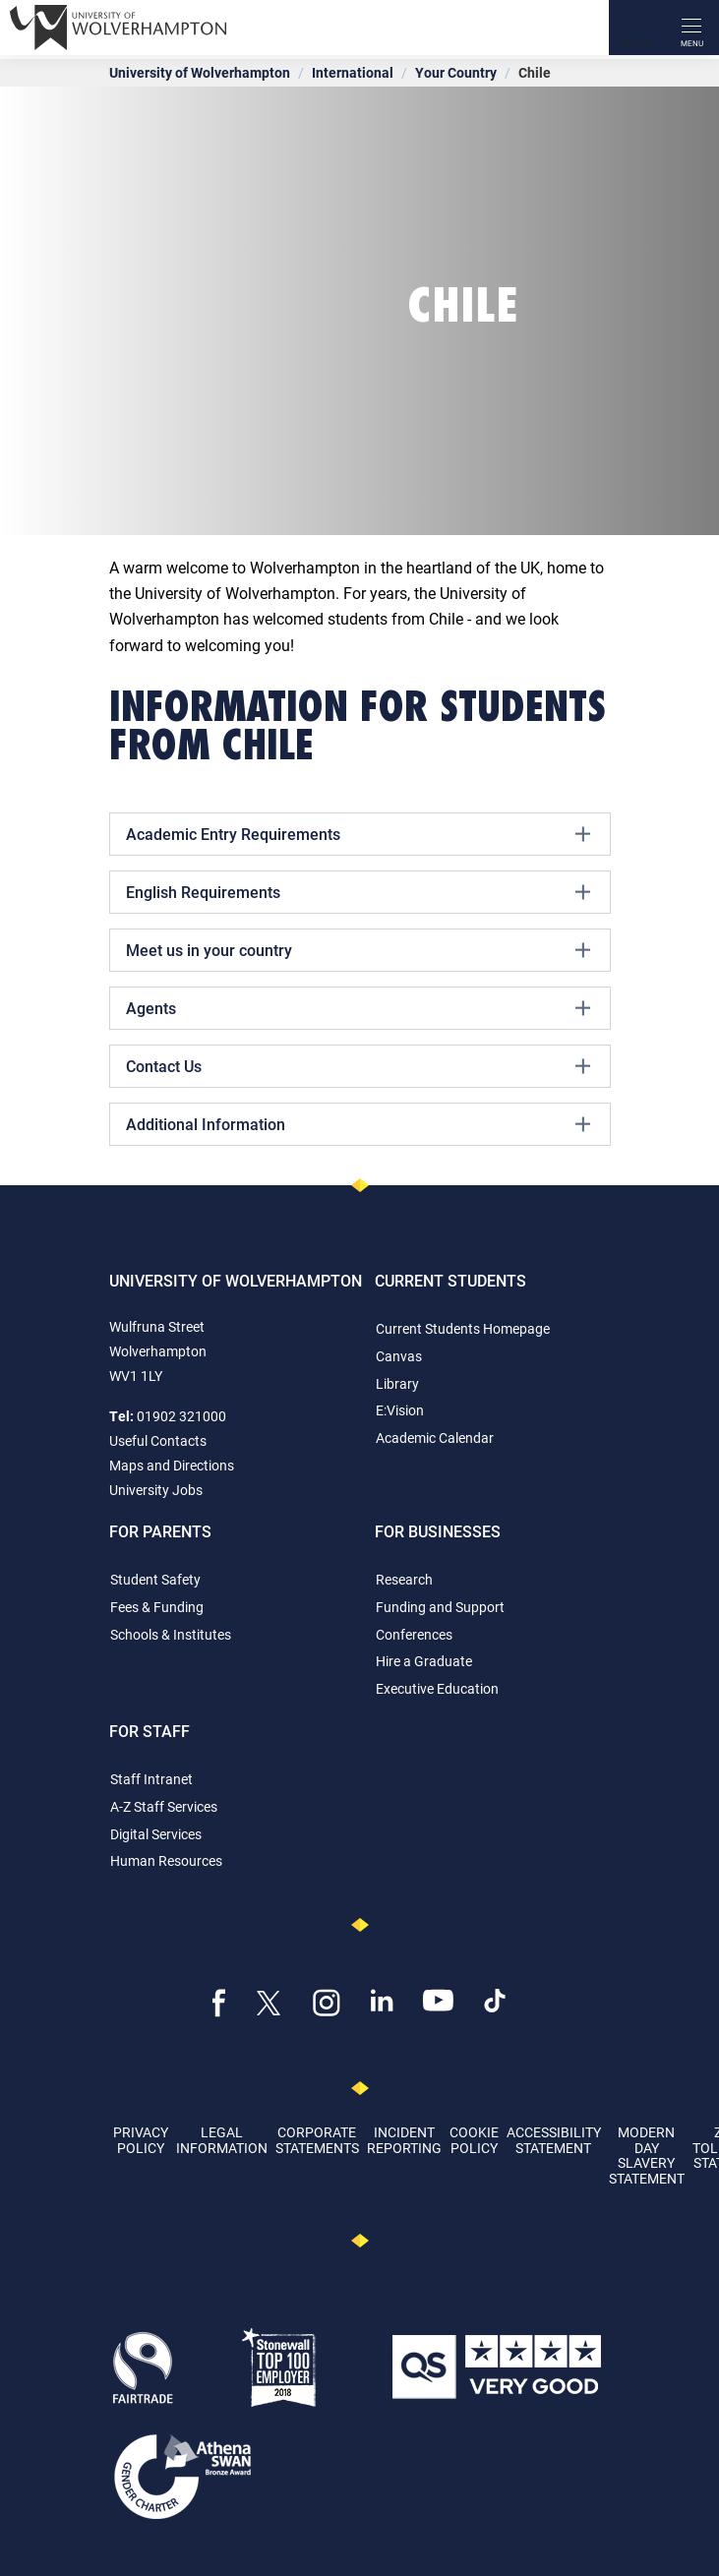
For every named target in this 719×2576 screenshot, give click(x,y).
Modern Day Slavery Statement (647, 2155)
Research (404, 1579)
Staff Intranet (151, 1778)
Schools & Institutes (170, 1634)
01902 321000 (181, 1416)
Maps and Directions (171, 1465)
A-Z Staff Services (163, 1806)
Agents (358, 1008)
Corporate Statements (317, 2139)
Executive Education (437, 1688)
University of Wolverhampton (199, 72)
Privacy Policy (140, 2139)
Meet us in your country (358, 950)
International (352, 72)
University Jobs (156, 1489)
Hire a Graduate (424, 1660)
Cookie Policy (474, 2139)
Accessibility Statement (554, 2139)
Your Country (456, 72)
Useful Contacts (158, 1440)
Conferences (414, 1634)
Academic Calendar (435, 1437)
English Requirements (358, 892)
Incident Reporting (404, 2139)
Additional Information (358, 1124)
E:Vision (400, 1410)
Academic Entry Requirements (358, 834)
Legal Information (222, 2139)
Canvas (399, 1356)
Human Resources (166, 1860)
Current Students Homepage (463, 1328)
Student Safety (155, 1579)
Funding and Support (440, 1606)
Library (397, 1383)
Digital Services (156, 1834)
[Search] (636, 27)
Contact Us (358, 1066)
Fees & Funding (157, 1606)
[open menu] (691, 27)
